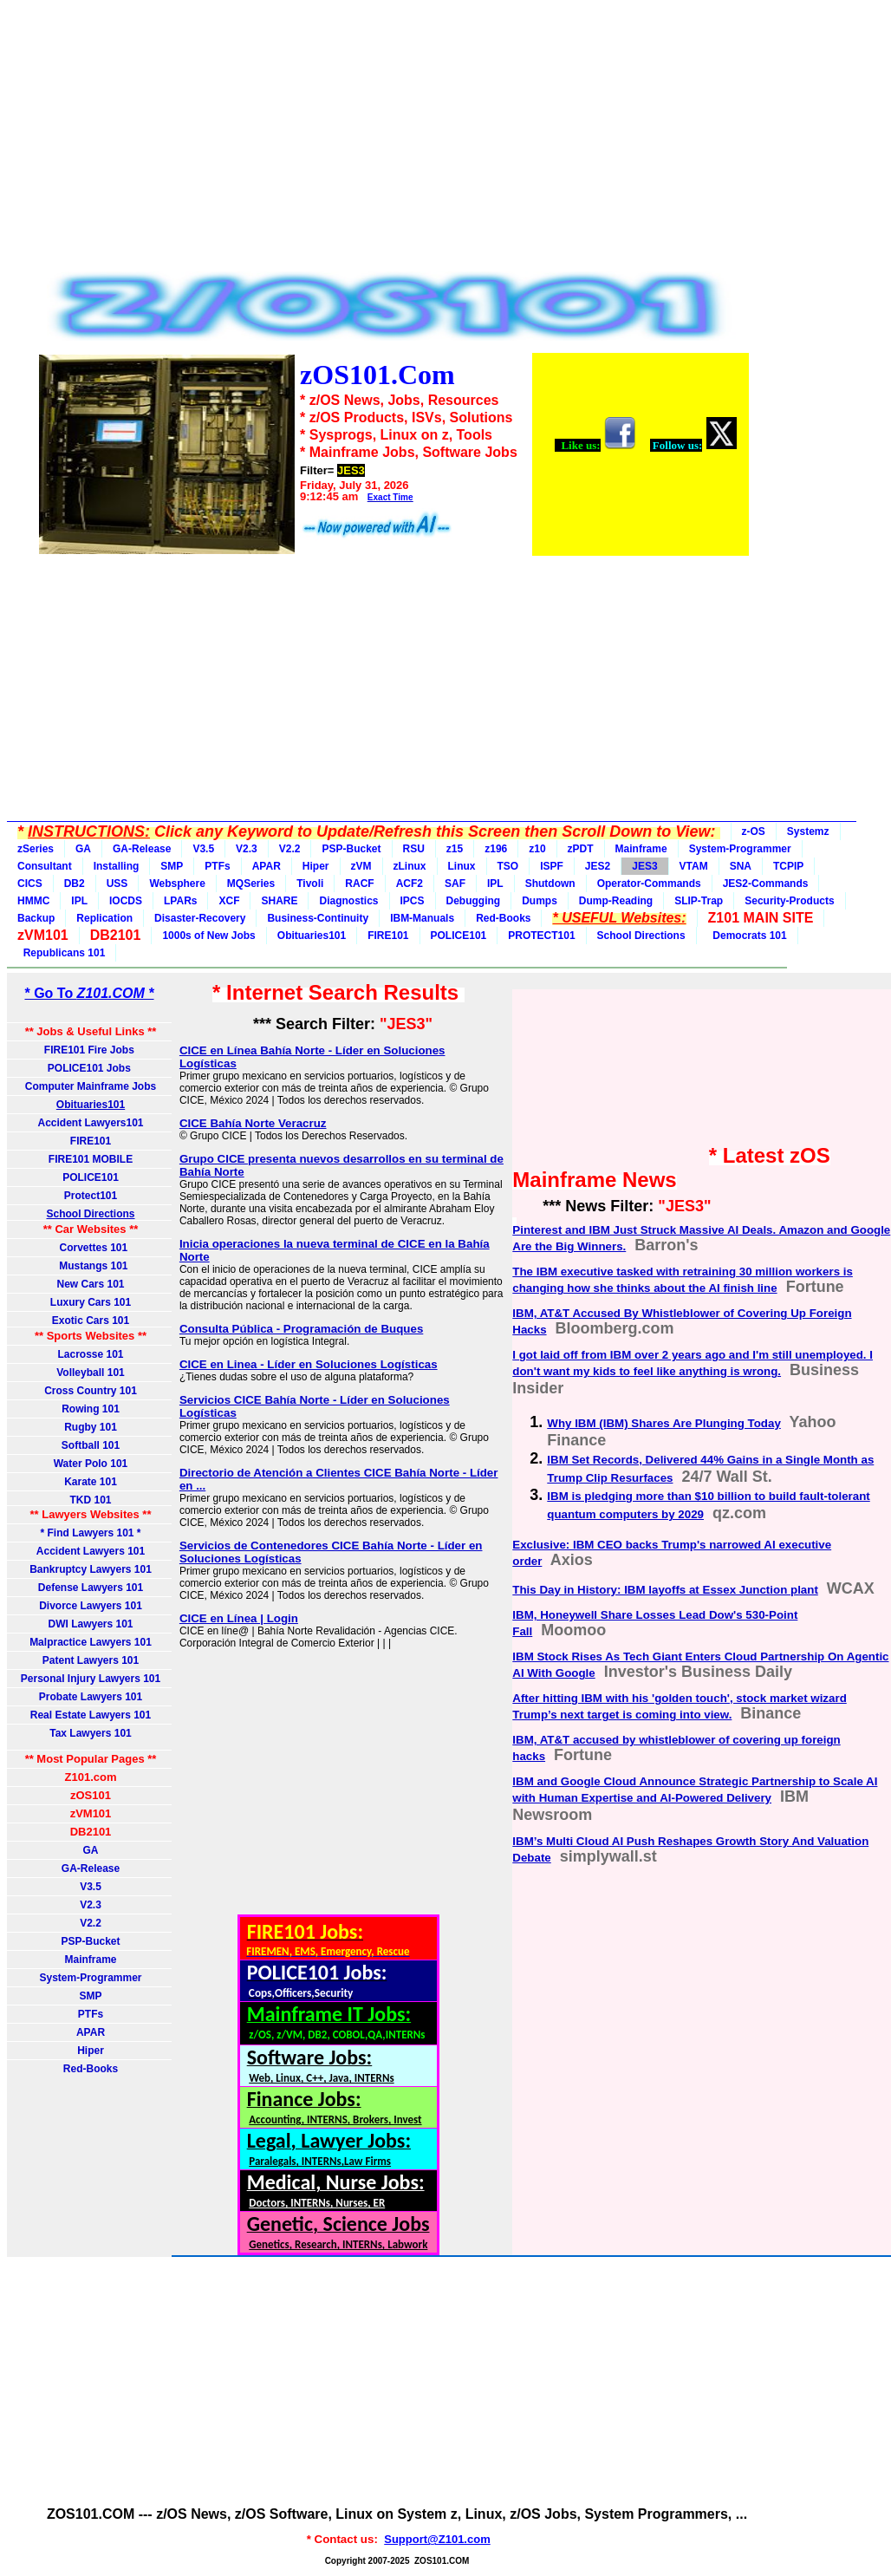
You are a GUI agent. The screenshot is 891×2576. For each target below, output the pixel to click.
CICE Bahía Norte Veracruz (253, 1123)
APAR (266, 866)
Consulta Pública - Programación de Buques (301, 1328)
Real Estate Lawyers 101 (90, 1715)
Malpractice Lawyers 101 (90, 1642)
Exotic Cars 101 (90, 1320)
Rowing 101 (91, 1409)
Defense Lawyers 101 (90, 1587)
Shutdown (550, 883)
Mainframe (641, 849)
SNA (740, 866)
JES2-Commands (766, 883)
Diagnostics (348, 901)
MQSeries (251, 883)
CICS (29, 883)
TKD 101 (90, 1500)
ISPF (551, 866)
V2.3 (246, 849)
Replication (104, 918)
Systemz (808, 831)
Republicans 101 (61, 953)
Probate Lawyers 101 (90, 1697)
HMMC (33, 901)
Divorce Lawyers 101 (90, 1606)
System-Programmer (740, 849)
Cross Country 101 (90, 1391)
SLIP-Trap (698, 901)
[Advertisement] (393, 140)
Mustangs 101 (90, 1266)
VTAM (694, 866)
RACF (359, 883)
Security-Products (789, 901)
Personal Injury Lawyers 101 (90, 1679)
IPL (495, 883)
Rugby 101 (90, 1427)
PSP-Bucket (351, 849)
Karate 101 (90, 1482)
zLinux (409, 866)
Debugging (473, 901)
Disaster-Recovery (199, 918)
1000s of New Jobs (208, 935)
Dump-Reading (616, 901)
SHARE (279, 901)
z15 (454, 849)
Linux (462, 866)
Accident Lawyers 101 (90, 1551)
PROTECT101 (541, 935)
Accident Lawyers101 (90, 1123)
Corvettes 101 (90, 1248)
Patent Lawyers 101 (90, 1660)
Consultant (44, 866)
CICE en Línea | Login (238, 1618)
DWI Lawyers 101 (90, 1624)
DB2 (74, 883)
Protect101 (90, 1196)
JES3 (644, 866)
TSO (508, 866)
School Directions (641, 935)
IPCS (412, 901)
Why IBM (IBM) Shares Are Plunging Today (664, 1423)
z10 (537, 849)
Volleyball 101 (90, 1372)
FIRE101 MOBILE (91, 1159)
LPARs (180, 901)
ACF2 (409, 883)
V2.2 (290, 849)
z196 (496, 849)
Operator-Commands (649, 883)
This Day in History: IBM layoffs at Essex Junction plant (665, 1589)
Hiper (315, 866)
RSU (414, 849)
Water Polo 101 (91, 1464)
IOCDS (125, 901)
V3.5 (203, 849)
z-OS (753, 831)
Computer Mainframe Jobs (90, 1086)
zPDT (581, 849)
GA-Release (142, 849)
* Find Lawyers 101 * (90, 1533)
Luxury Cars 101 (90, 1302)
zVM (361, 866)
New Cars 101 (90, 1284)
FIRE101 (387, 935)
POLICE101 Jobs (90, 1068)
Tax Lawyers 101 (90, 1733)
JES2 (597, 866)
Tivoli (309, 883)
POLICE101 (459, 935)
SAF (455, 883)
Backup (36, 918)
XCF (228, 901)
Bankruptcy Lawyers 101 (90, 1569)
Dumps (539, 901)
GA (83, 849)
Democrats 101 (747, 935)
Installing (117, 866)
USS (117, 883)
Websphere (177, 883)
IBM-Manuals (422, 918)
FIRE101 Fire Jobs (90, 1050)
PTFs (217, 866)
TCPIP (788, 866)
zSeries (35, 849)
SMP (171, 866)
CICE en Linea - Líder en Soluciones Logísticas (308, 1364)
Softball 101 (91, 1445)
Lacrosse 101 (90, 1354)
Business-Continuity (317, 918)
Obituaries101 (311, 935)
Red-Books (503, 918)
